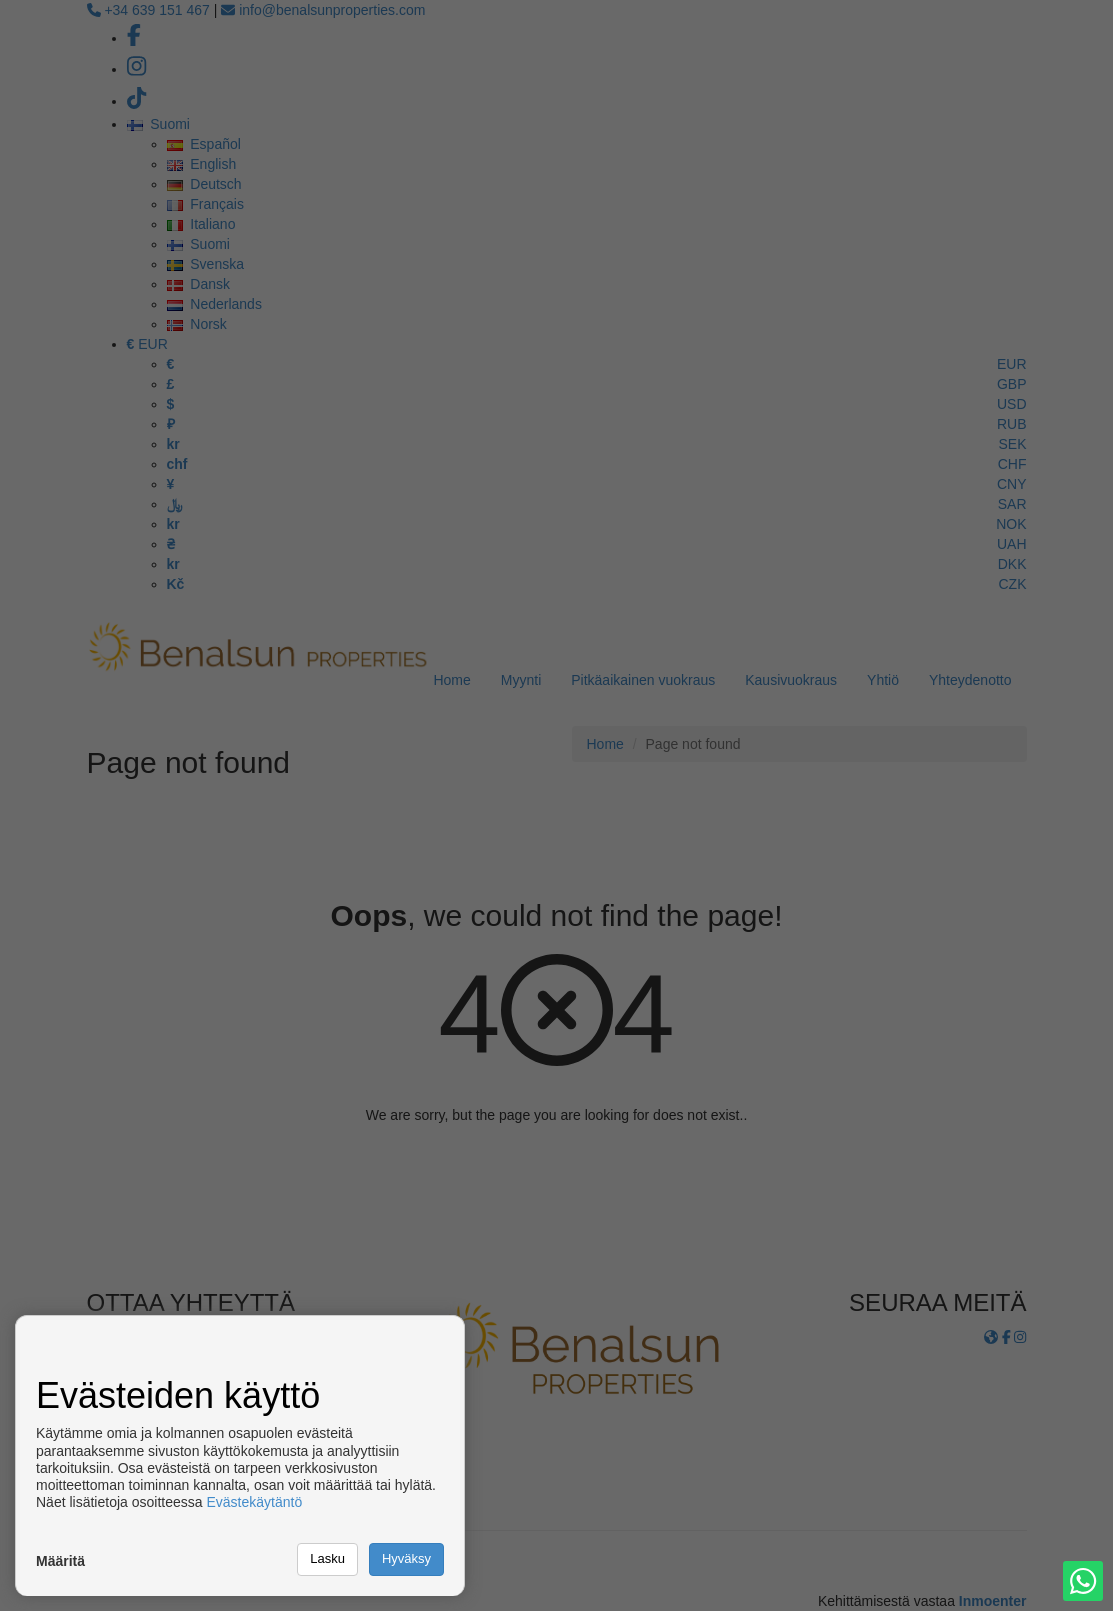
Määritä (60, 1561)
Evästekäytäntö (254, 1502)
